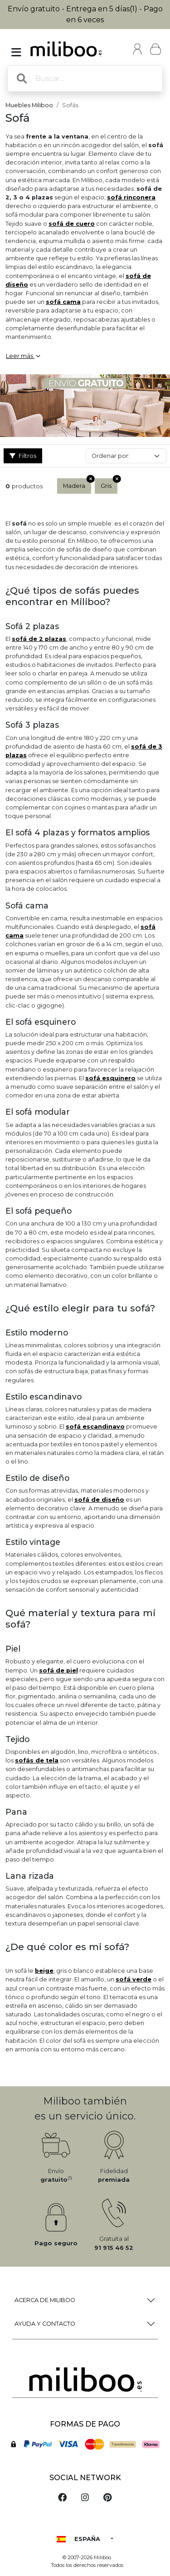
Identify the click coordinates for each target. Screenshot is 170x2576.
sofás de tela (36, 1760)
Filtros (23, 455)
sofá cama (63, 301)
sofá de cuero (72, 223)
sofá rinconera (131, 197)
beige (44, 1970)
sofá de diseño (99, 1499)
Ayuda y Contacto (45, 2323)
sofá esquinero (110, 1078)
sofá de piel (58, 1670)
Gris (109, 483)
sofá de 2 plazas (39, 638)
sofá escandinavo (95, 1426)
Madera (77, 483)
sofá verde (133, 1979)
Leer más (23, 355)
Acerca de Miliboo (45, 2300)
